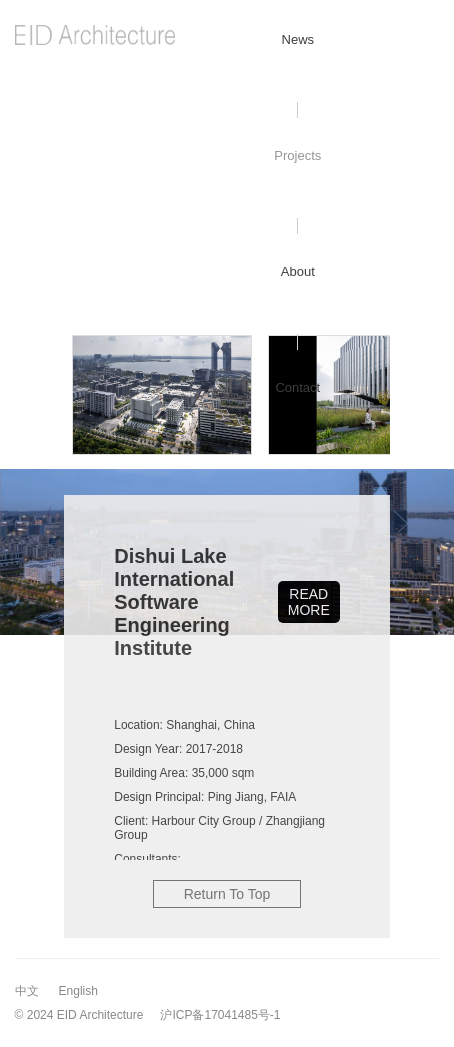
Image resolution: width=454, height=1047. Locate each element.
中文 (27, 991)
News (298, 39)
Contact (297, 387)
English (78, 991)
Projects (297, 155)
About (298, 271)
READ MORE (309, 602)
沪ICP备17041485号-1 (220, 1015)
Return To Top (227, 894)
